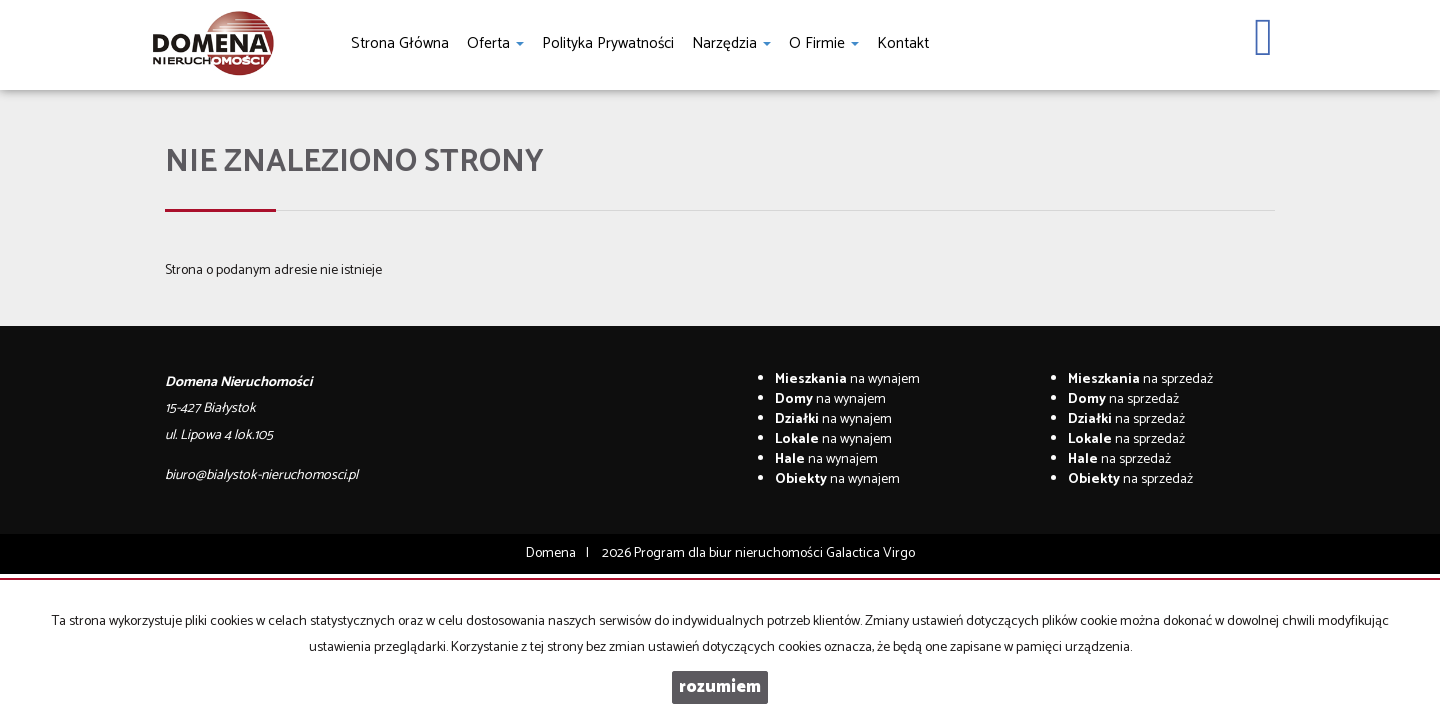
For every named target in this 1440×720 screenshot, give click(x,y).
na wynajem (847, 379)
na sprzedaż (1140, 379)
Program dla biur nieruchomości (730, 553)
